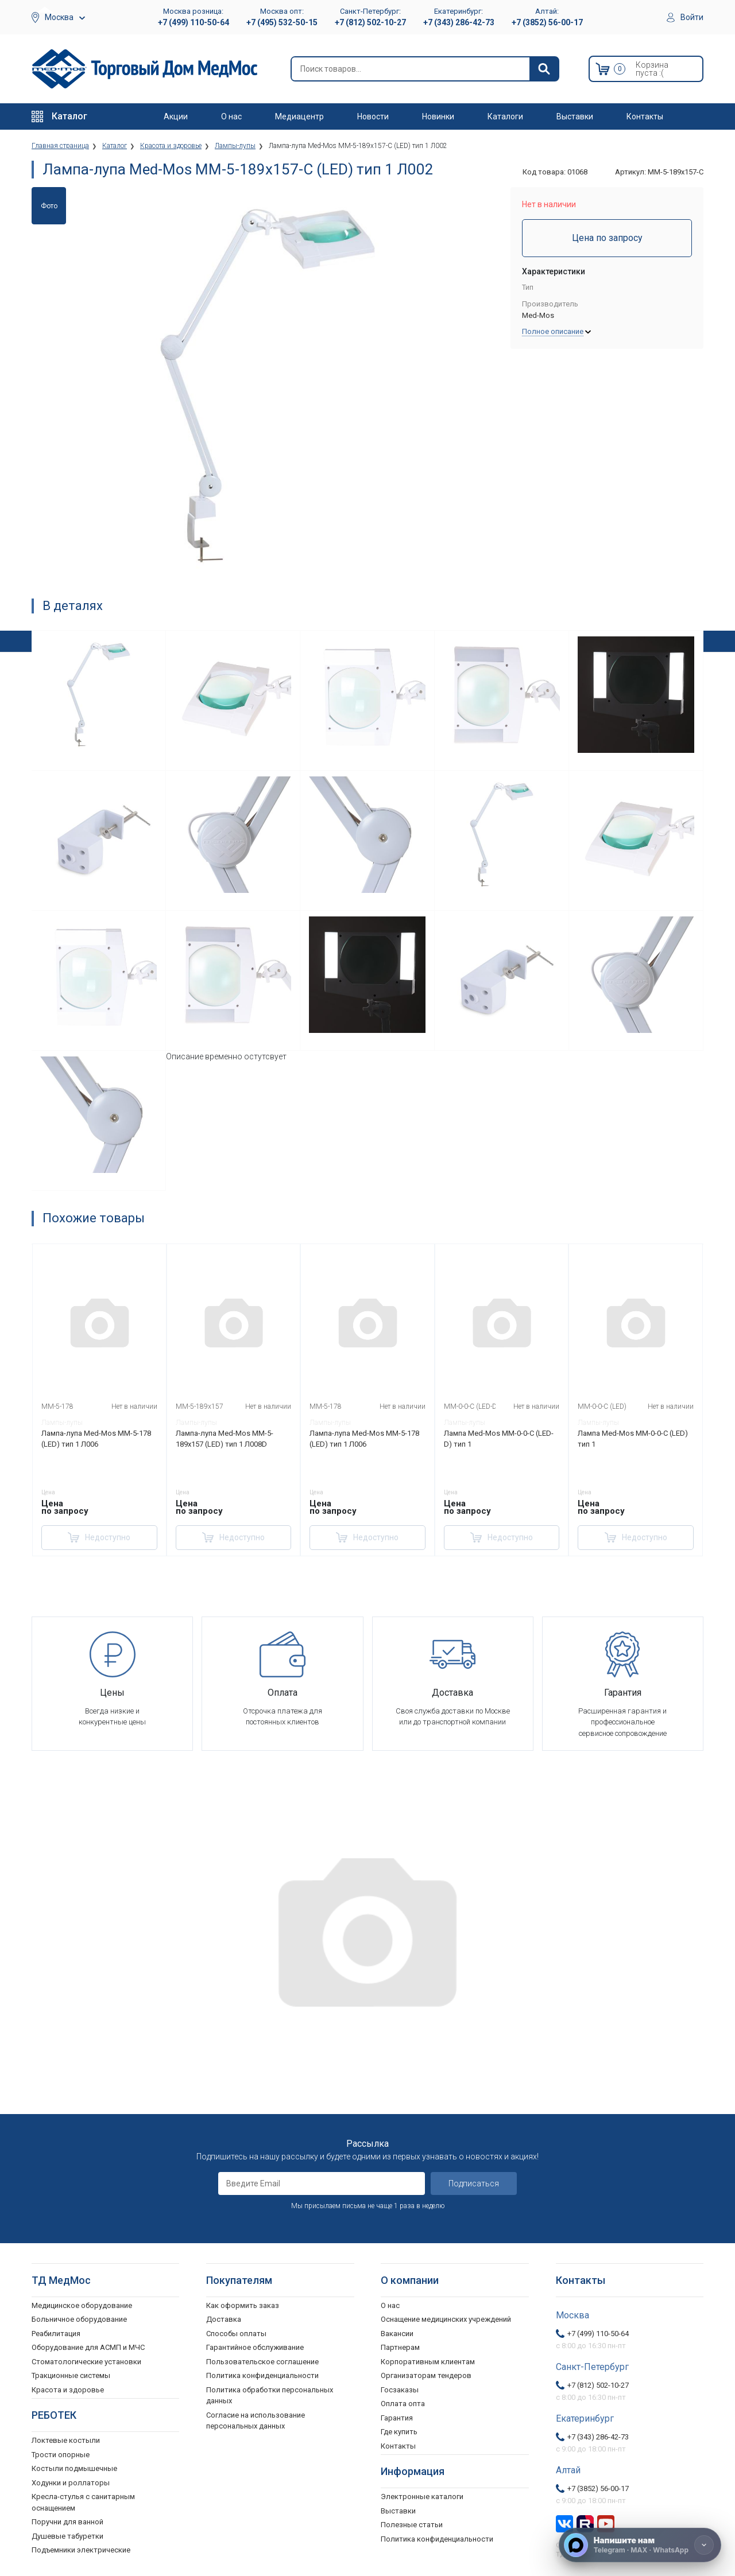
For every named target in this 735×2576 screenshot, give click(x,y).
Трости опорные (61, 2454)
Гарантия (397, 2418)
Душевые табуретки (67, 2536)
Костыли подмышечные (74, 2468)
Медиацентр (299, 116)
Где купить (399, 2431)
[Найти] (543, 68)
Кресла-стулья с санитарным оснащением (83, 2502)
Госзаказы (400, 2389)
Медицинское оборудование (82, 2305)
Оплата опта (403, 2403)
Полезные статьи (412, 2524)
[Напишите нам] (640, 2545)
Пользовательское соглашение (262, 2361)
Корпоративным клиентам (428, 2361)
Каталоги (505, 116)
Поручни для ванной (67, 2521)
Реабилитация (56, 2333)
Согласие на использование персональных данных (255, 2421)
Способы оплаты (236, 2333)
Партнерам (400, 2347)
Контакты (644, 116)
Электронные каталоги (422, 2496)
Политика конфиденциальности (262, 2375)
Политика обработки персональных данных (269, 2395)
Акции (176, 116)
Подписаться (473, 2183)
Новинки (438, 116)
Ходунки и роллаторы (71, 2482)
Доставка (223, 2319)
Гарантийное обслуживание (255, 2347)
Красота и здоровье (68, 2389)
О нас (231, 116)
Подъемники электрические (81, 2550)
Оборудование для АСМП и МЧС (88, 2347)
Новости (373, 116)
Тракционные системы (71, 2375)
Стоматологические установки (86, 2361)
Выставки (574, 116)
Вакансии (397, 2333)
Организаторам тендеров (426, 2375)
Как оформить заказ (242, 2305)
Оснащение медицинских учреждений (446, 2319)
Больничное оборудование (79, 2319)
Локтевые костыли (66, 2440)
